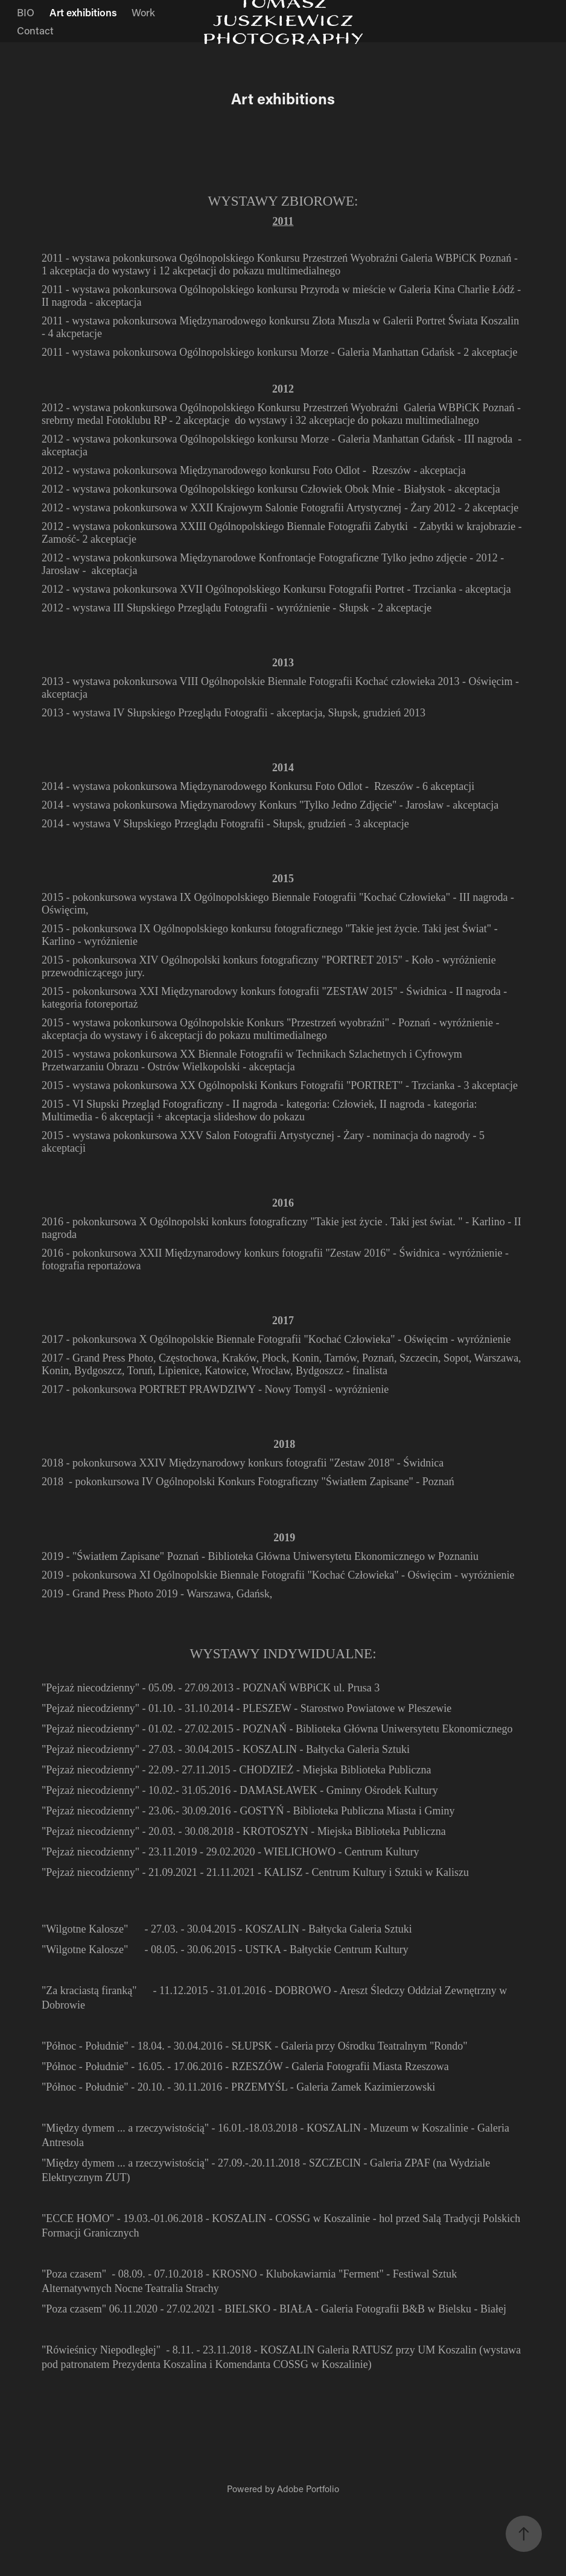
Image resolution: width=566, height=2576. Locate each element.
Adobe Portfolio (308, 2489)
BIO (25, 12)
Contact (35, 30)
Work (143, 12)
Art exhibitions (83, 12)
